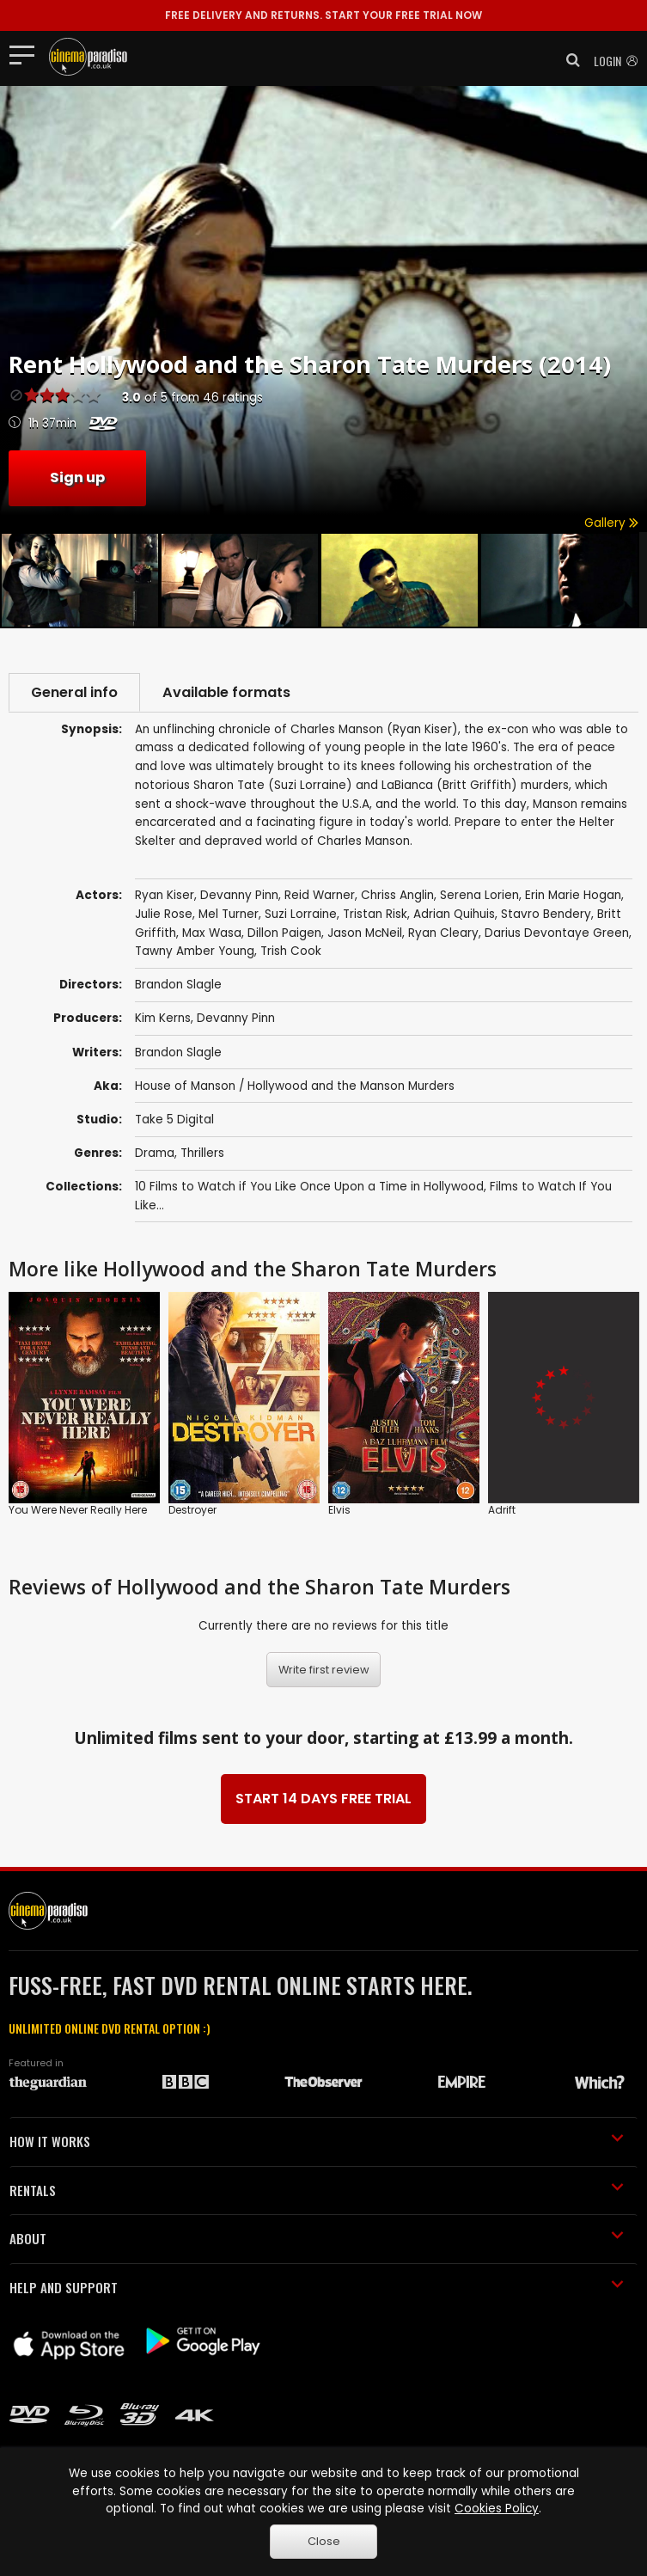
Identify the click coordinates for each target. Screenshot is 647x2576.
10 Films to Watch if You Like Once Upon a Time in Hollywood (309, 1186)
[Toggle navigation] (27, 54)
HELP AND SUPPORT (316, 2287)
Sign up (77, 477)
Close (324, 2541)
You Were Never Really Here (78, 1509)
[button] (568, 60)
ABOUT (316, 2238)
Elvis (339, 1509)
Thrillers (202, 1153)
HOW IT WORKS (316, 2141)
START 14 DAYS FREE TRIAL (323, 1798)
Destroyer (192, 1509)
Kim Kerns (163, 1018)
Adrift (502, 1509)
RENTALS (316, 2190)
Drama (154, 1153)
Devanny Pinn (236, 1018)
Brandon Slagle (178, 1052)
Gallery (611, 523)
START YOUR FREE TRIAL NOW (323, 15)
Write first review (323, 1669)
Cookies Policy (497, 2508)
